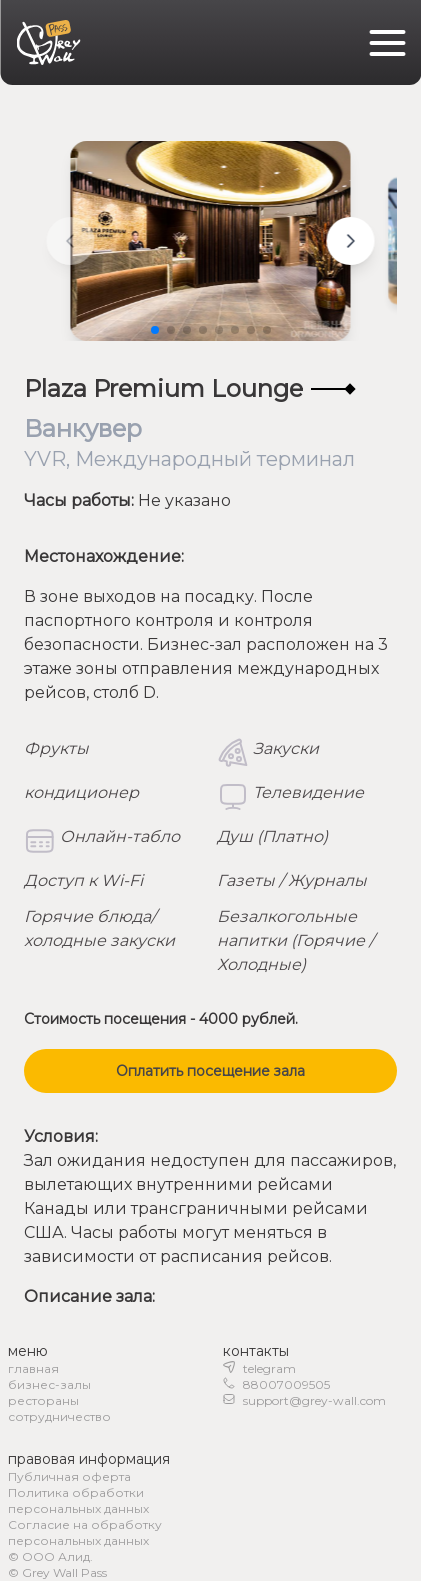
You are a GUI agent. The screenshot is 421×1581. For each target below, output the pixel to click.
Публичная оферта (69, 1476)
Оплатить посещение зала (210, 1071)
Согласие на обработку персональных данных (85, 1532)
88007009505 (286, 1384)
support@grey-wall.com (314, 1400)
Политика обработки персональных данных (78, 1500)
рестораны (43, 1400)
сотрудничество (59, 1416)
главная (33, 1368)
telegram (269, 1368)
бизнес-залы (49, 1384)
